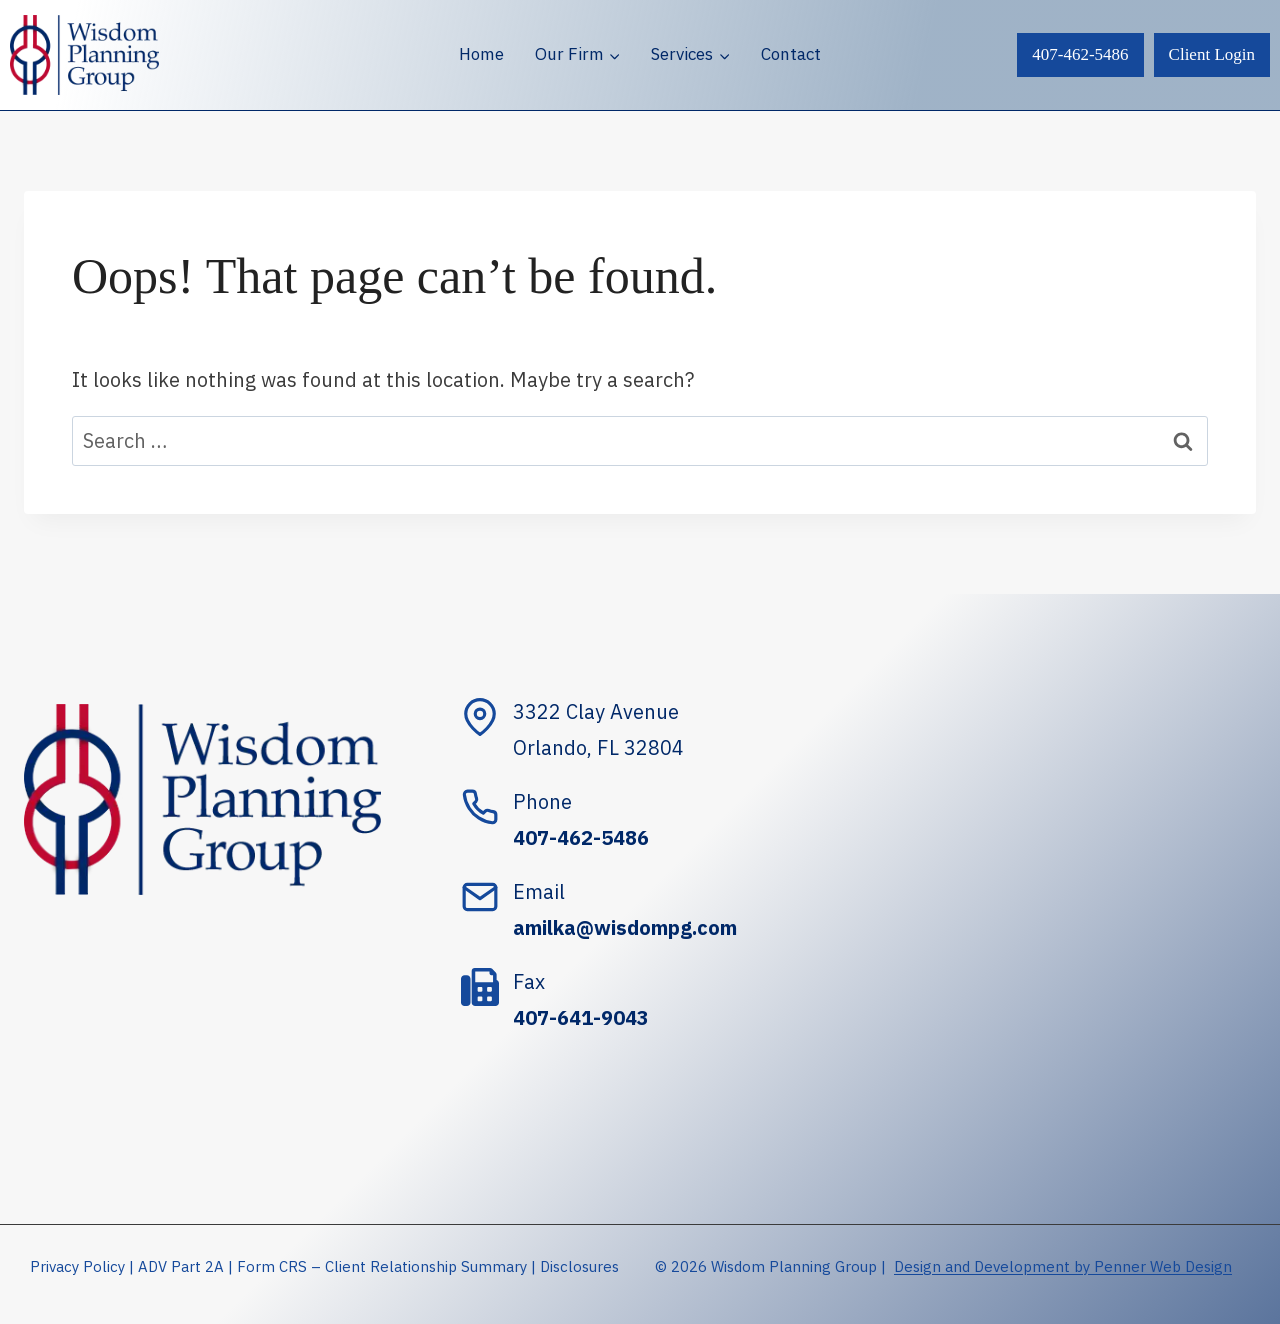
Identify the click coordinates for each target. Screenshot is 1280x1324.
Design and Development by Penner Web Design (1063, 1266)
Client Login (1212, 54)
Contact (791, 54)
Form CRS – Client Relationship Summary (382, 1266)
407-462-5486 (1080, 54)
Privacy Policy (77, 1266)
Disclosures (579, 1266)
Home (481, 54)
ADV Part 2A (181, 1266)
